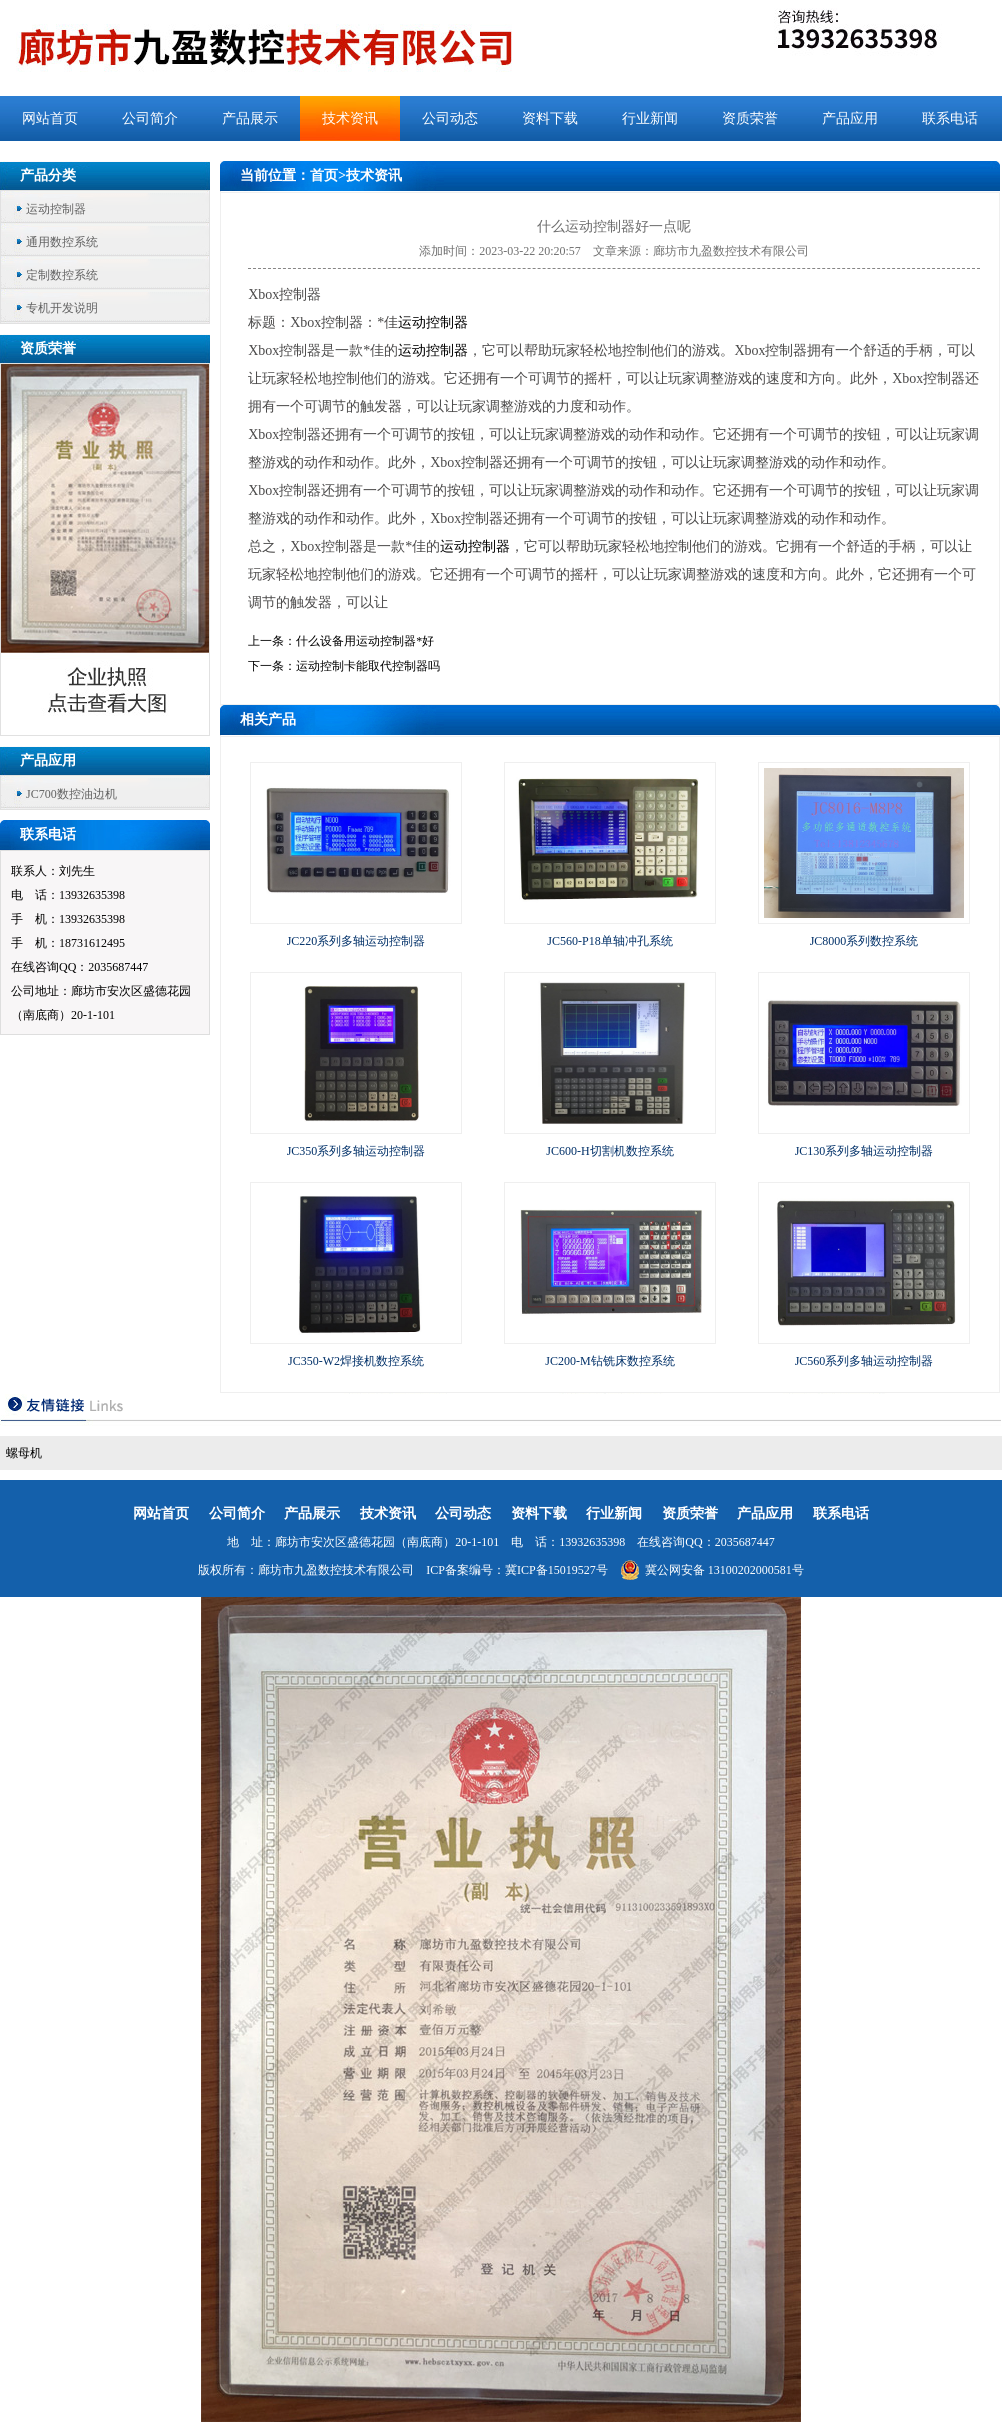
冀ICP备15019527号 (556, 1570)
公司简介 (150, 118)
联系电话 (950, 118)
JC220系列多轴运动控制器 (356, 941)
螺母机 (24, 1453)
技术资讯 (350, 118)
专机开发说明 (62, 308)
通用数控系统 (62, 242)
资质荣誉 (750, 118)
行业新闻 (650, 118)
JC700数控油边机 (71, 794)
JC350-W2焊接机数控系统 (356, 1361)
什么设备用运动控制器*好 (365, 641)
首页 (324, 175)
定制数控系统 (62, 275)
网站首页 (50, 118)
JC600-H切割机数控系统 (609, 1151)
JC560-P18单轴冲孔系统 (609, 941)
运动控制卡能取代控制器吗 (368, 666)
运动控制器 (56, 209)
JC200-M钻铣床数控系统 (609, 1361)
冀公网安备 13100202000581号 (712, 1570)
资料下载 (550, 118)
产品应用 (850, 118)
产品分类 (48, 175)
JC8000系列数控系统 (864, 941)
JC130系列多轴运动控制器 (864, 1151)
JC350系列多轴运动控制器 (356, 1151)
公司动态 (450, 118)
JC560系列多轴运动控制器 (864, 1361)
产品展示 (250, 118)
